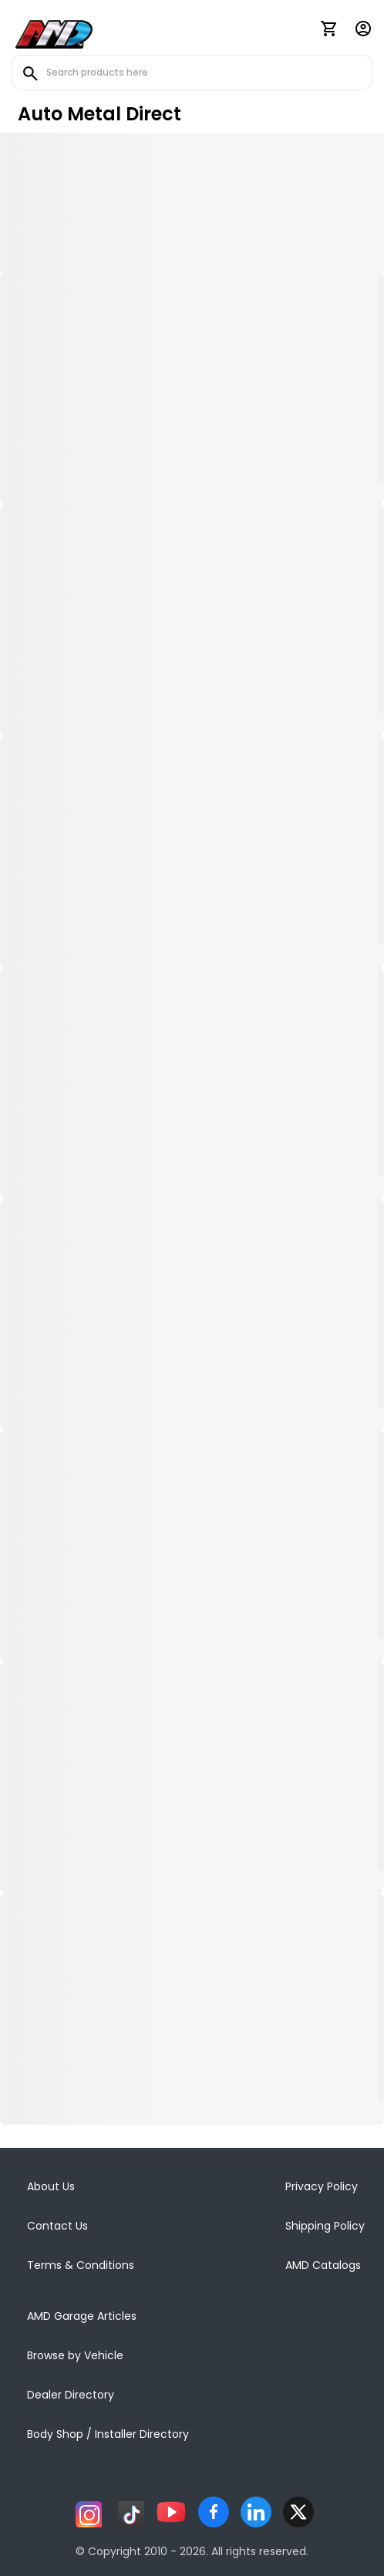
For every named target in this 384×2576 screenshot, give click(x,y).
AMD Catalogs (323, 2265)
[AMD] (54, 31)
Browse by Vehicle (75, 2355)
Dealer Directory (70, 2394)
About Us (51, 2186)
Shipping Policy (325, 2225)
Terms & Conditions (80, 2265)
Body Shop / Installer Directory (108, 2434)
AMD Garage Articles (81, 2316)
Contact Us (57, 2225)
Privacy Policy (321, 2186)
